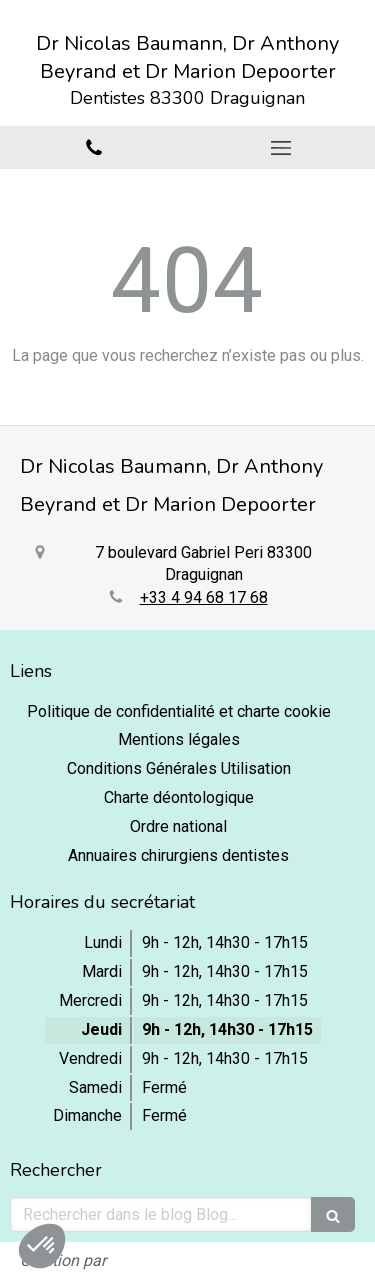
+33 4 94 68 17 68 (204, 597)
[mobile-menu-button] (282, 148)
